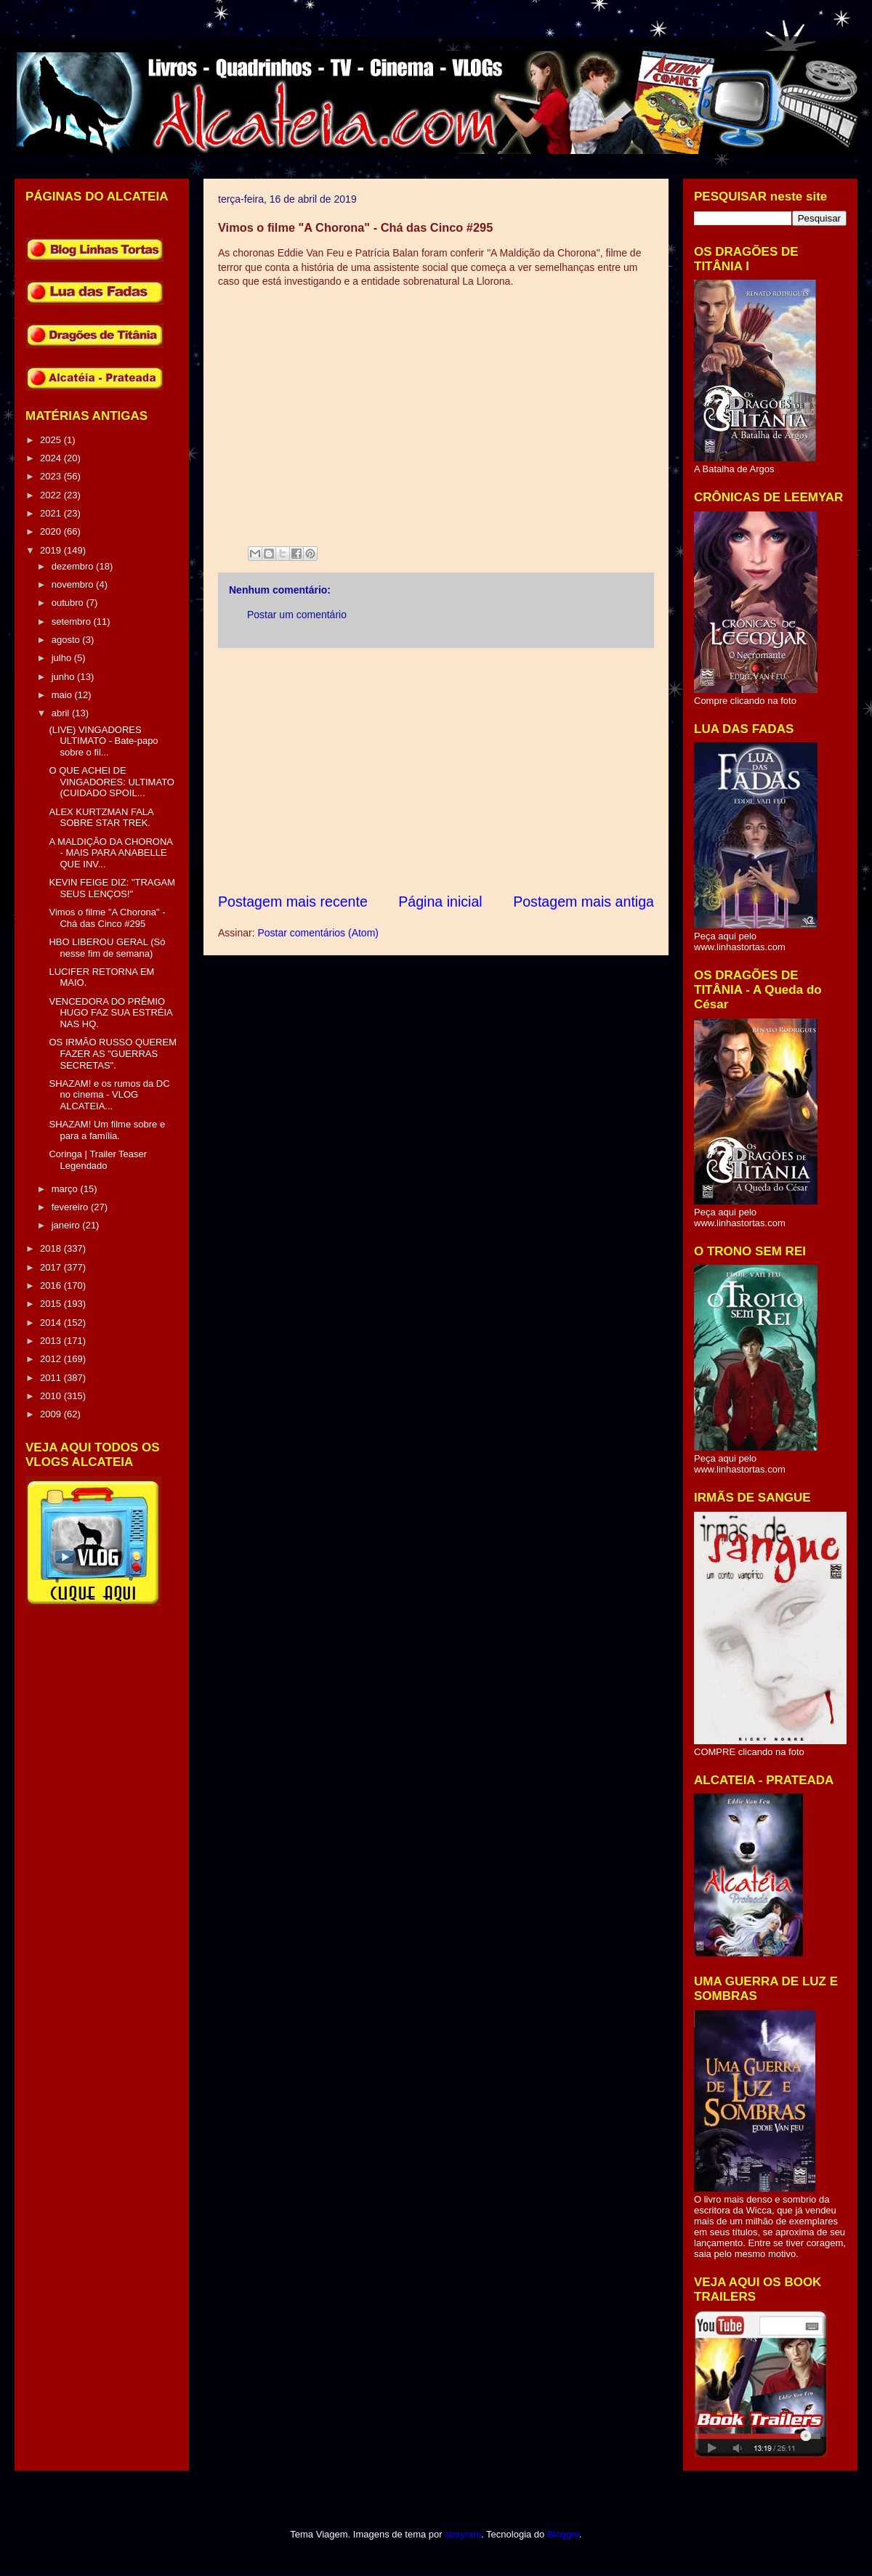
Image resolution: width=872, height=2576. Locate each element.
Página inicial (440, 902)
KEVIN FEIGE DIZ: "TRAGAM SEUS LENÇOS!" (112, 888)
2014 (52, 1322)
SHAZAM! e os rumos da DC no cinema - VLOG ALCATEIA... (109, 1094)
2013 (52, 1340)
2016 (52, 1285)
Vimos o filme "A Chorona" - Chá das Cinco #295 (107, 918)
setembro (73, 621)
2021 (52, 513)
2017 (52, 1267)
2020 (52, 531)
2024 (52, 458)
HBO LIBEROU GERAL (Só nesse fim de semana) (107, 947)
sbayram (463, 2534)
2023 (52, 476)
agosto (67, 639)
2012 (52, 1358)
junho (64, 676)
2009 (52, 1414)
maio (63, 694)
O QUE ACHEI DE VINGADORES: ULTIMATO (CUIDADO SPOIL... (111, 781)
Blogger (563, 2534)
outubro (69, 602)
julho (63, 657)
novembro (74, 584)
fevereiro (71, 1207)
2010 (52, 1395)
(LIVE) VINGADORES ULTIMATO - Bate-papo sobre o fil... (103, 741)
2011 (52, 1377)
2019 (52, 550)
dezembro (74, 566)
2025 (52, 439)
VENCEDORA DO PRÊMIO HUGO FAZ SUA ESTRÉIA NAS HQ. (110, 1012)
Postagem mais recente (293, 902)
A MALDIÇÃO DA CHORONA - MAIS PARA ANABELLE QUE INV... (110, 853)
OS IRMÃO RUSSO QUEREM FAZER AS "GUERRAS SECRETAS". (113, 1053)
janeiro (67, 1225)
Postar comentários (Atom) (318, 933)
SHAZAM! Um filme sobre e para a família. (107, 1130)
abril (62, 713)
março (66, 1188)
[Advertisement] (436, 770)
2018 (52, 1248)
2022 (52, 495)
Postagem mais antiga (583, 902)
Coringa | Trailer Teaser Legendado (98, 1160)
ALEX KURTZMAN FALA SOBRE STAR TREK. (101, 817)
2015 (52, 1303)
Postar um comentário (297, 614)
